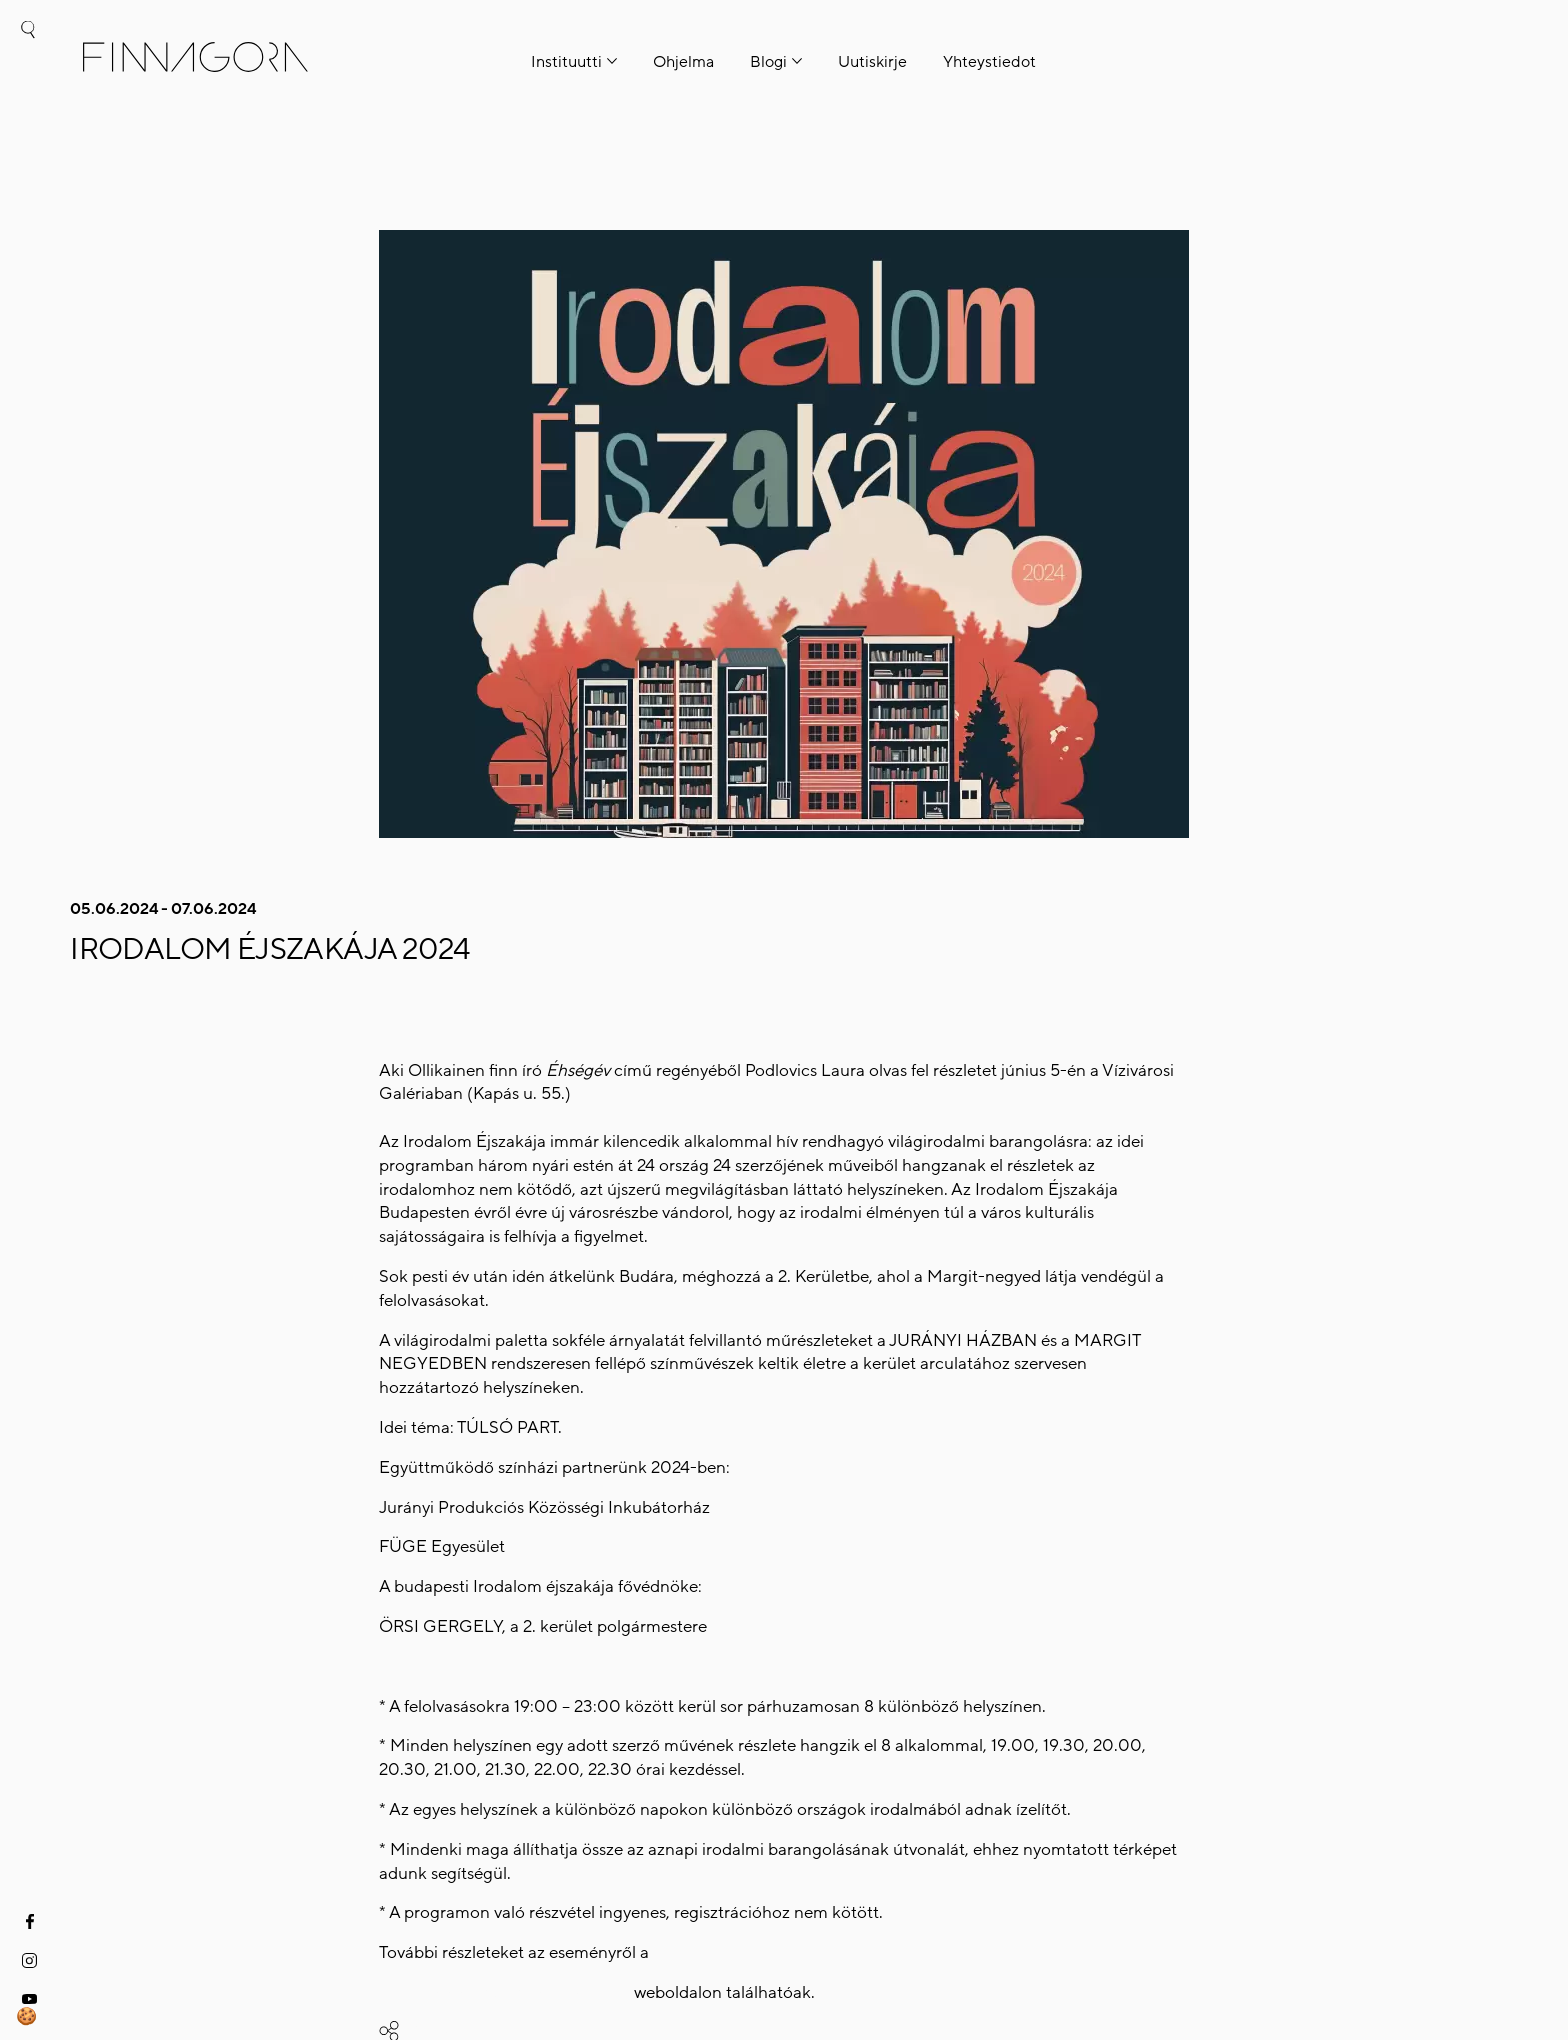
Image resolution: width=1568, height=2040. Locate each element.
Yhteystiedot (989, 62)
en (27, 149)
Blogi (768, 62)
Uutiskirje (872, 62)
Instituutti (566, 62)
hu (27, 106)
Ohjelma (683, 62)
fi (27, 65)
